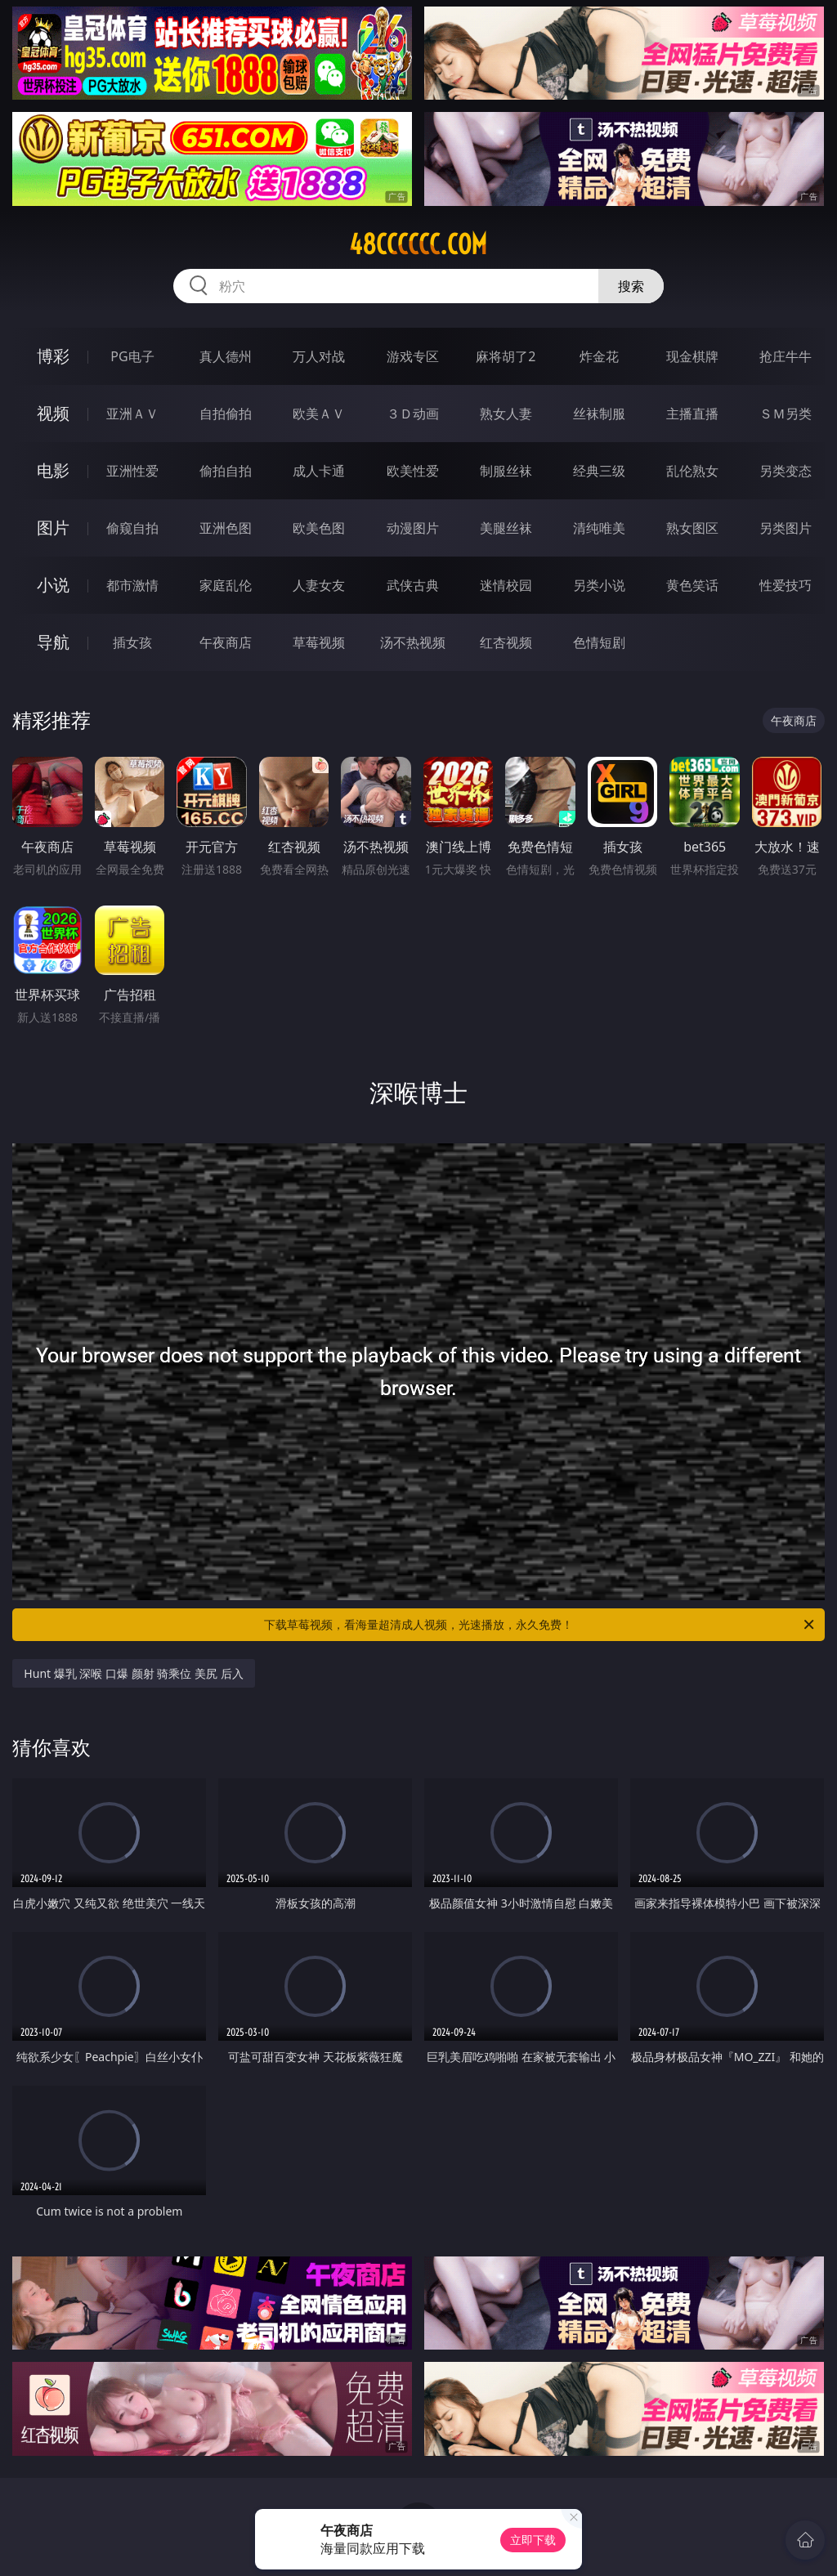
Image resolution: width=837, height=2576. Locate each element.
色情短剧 (599, 642)
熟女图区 (692, 528)
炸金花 (599, 356)
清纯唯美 (599, 528)
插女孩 (132, 642)
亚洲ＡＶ (132, 414)
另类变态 (785, 471)
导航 (53, 642)
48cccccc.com (418, 244)
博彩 (53, 356)
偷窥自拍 (132, 528)
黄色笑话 (692, 585)
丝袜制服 (599, 414)
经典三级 (599, 471)
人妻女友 (319, 585)
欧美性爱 (413, 471)
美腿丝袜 (506, 528)
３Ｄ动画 (413, 414)
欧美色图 (319, 528)
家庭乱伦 (225, 585)
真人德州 (225, 356)
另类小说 (599, 585)
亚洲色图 (225, 528)
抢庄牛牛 (785, 356)
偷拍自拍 (225, 471)
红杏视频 (506, 642)
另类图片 (785, 528)
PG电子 (132, 356)
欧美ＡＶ (319, 414)
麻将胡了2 (505, 356)
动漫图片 (413, 528)
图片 (53, 528)
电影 (53, 470)
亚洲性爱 (132, 471)
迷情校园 (506, 585)
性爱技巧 (785, 585)
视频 (53, 413)
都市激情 (132, 585)
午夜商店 (225, 642)
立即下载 (533, 2539)
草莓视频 (319, 642)
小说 (53, 585)
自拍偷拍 (225, 414)
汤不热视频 (412, 642)
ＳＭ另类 (785, 414)
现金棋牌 (692, 356)
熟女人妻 (506, 414)
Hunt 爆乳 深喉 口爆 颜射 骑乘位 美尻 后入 (133, 1673)
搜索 (631, 286)
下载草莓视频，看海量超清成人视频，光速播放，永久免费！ (540, 1625)
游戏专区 (413, 356)
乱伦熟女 (692, 471)
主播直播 (692, 414)
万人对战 (319, 356)
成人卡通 (319, 471)
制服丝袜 (506, 471)
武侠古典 (413, 585)
